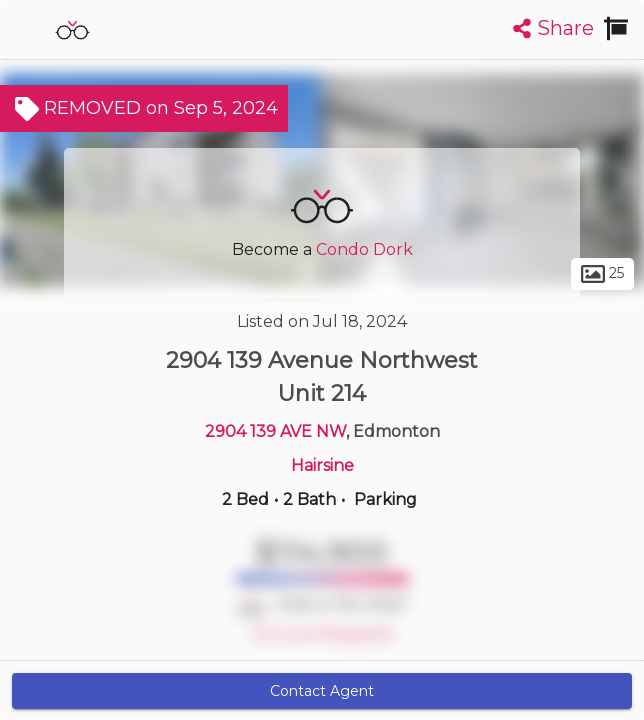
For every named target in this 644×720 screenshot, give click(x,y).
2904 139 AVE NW (275, 431)
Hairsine (322, 465)
